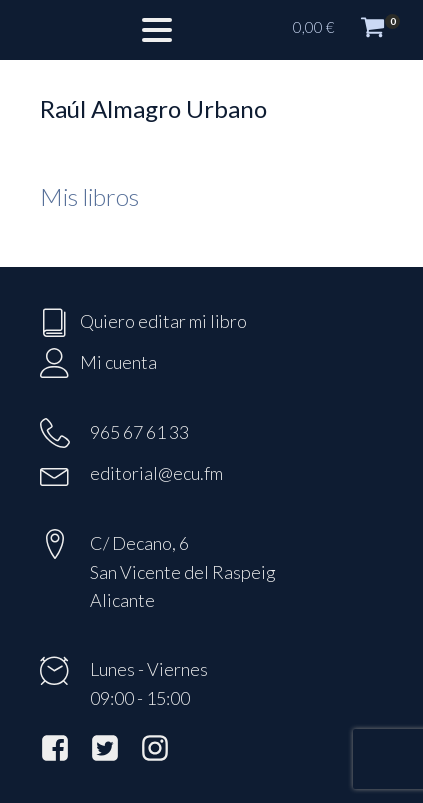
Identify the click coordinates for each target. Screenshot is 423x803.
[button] (348, 30)
